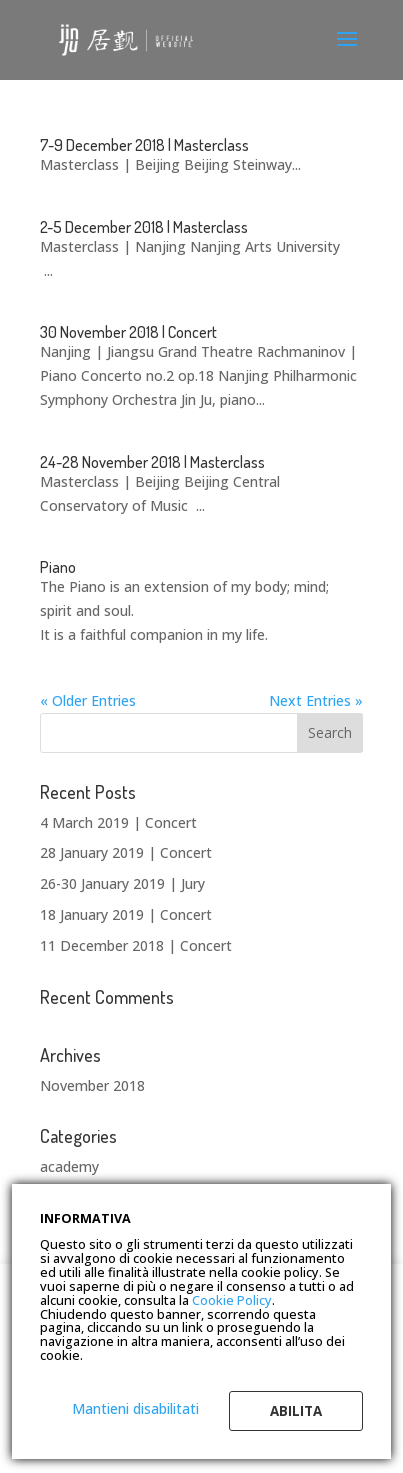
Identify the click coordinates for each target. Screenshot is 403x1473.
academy (69, 1166)
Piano (58, 567)
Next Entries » (316, 700)
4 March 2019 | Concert (118, 822)
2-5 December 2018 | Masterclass (144, 227)
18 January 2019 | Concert (126, 914)
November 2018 (92, 1085)
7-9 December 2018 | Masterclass (144, 145)
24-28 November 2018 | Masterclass (152, 462)
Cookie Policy (232, 1300)
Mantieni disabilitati (135, 1408)
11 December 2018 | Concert (136, 945)
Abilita (296, 1411)
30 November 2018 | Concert (128, 332)
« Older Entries (88, 700)
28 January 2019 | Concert (126, 852)
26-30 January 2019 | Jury (122, 883)
